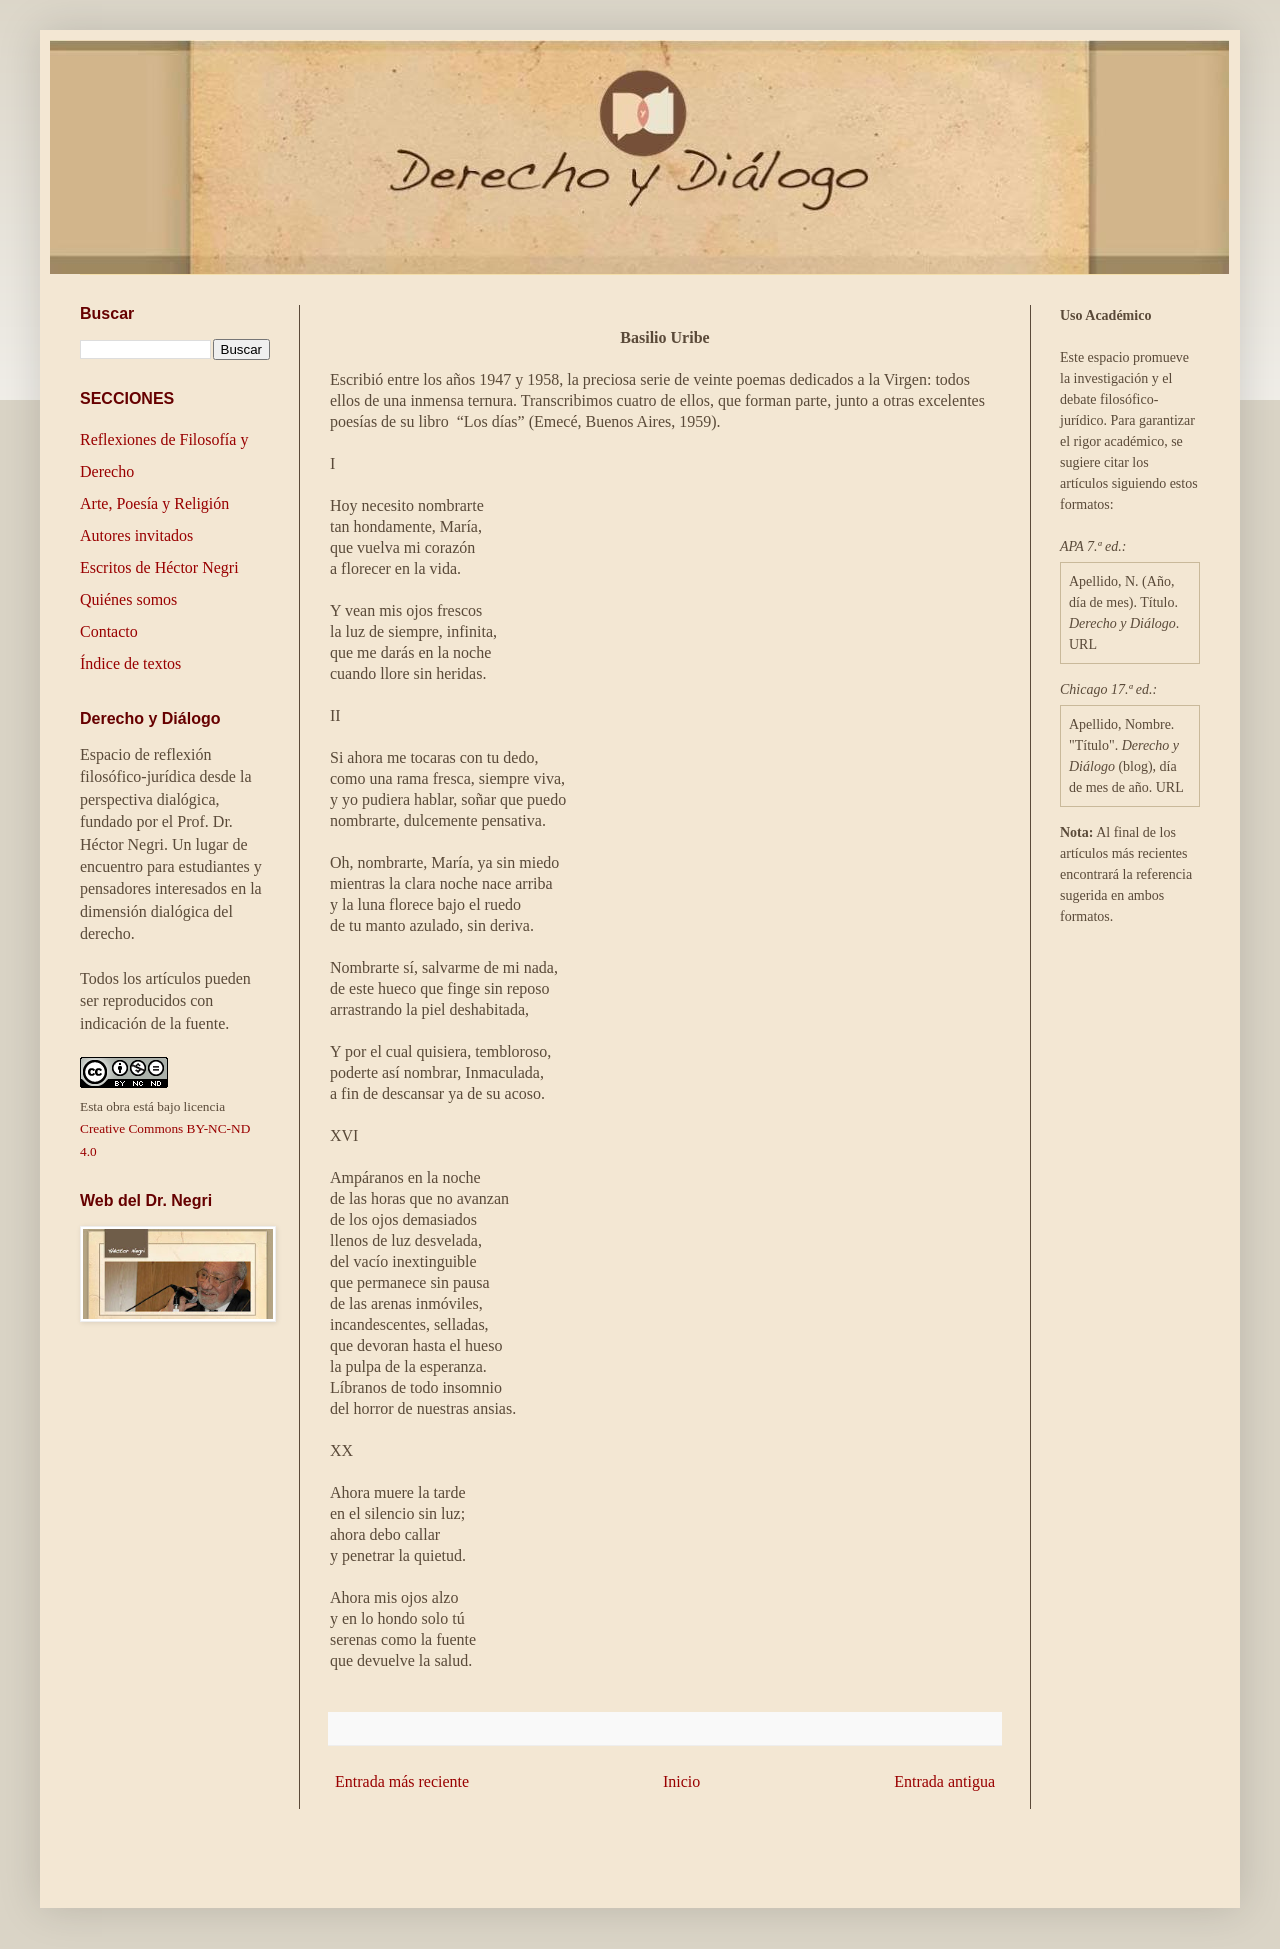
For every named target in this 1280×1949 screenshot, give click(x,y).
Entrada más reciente (402, 1781)
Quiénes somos (128, 599)
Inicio (681, 1781)
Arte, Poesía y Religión (154, 503)
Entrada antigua (944, 1781)
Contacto (109, 631)
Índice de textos (130, 663)
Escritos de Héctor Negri (159, 567)
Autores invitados (136, 535)
